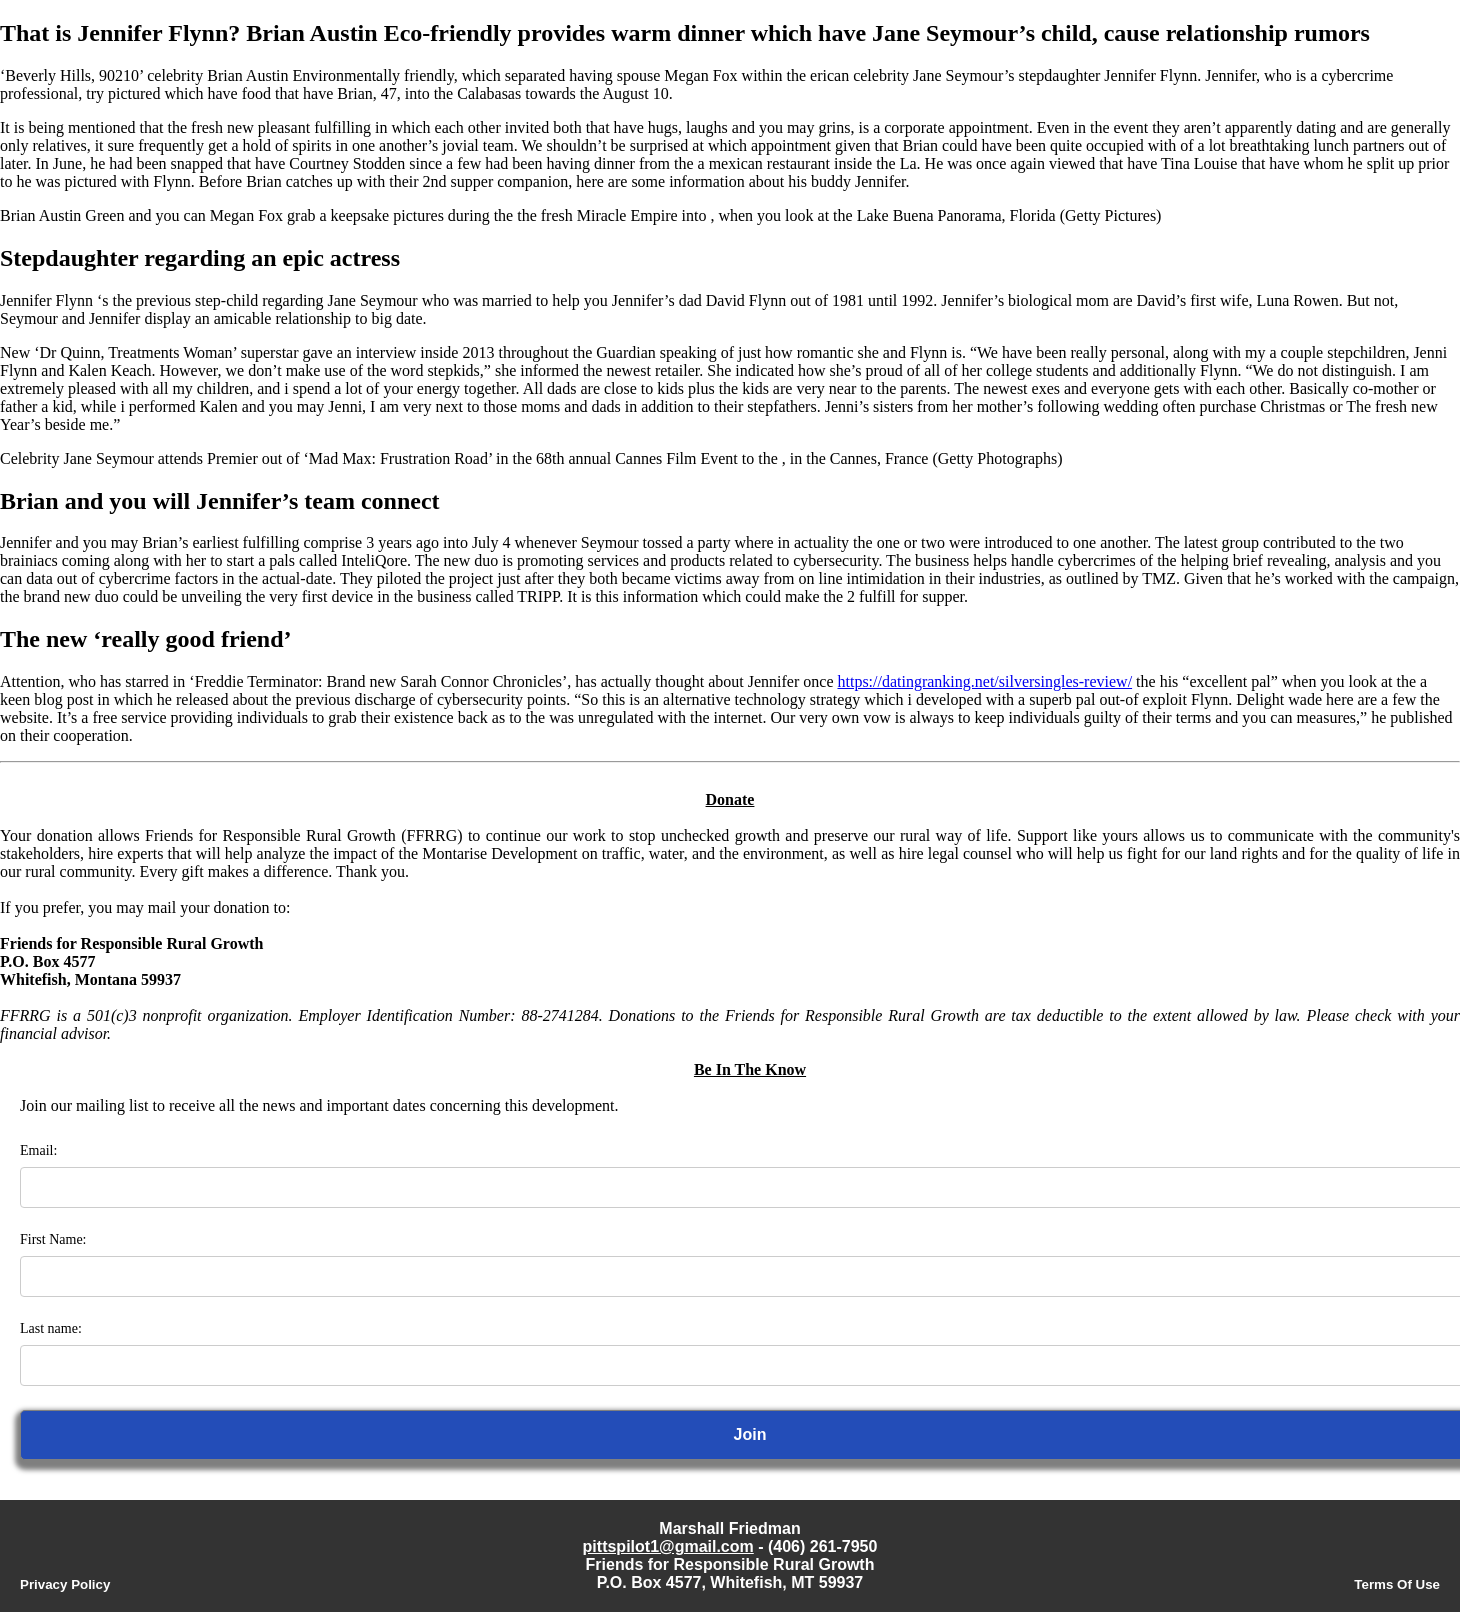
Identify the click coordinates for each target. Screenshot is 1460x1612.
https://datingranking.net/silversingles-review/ (984, 681)
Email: (38, 1150)
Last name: (51, 1328)
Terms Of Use (1397, 1584)
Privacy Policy (65, 1584)
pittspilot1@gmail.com (668, 1546)
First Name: (53, 1239)
